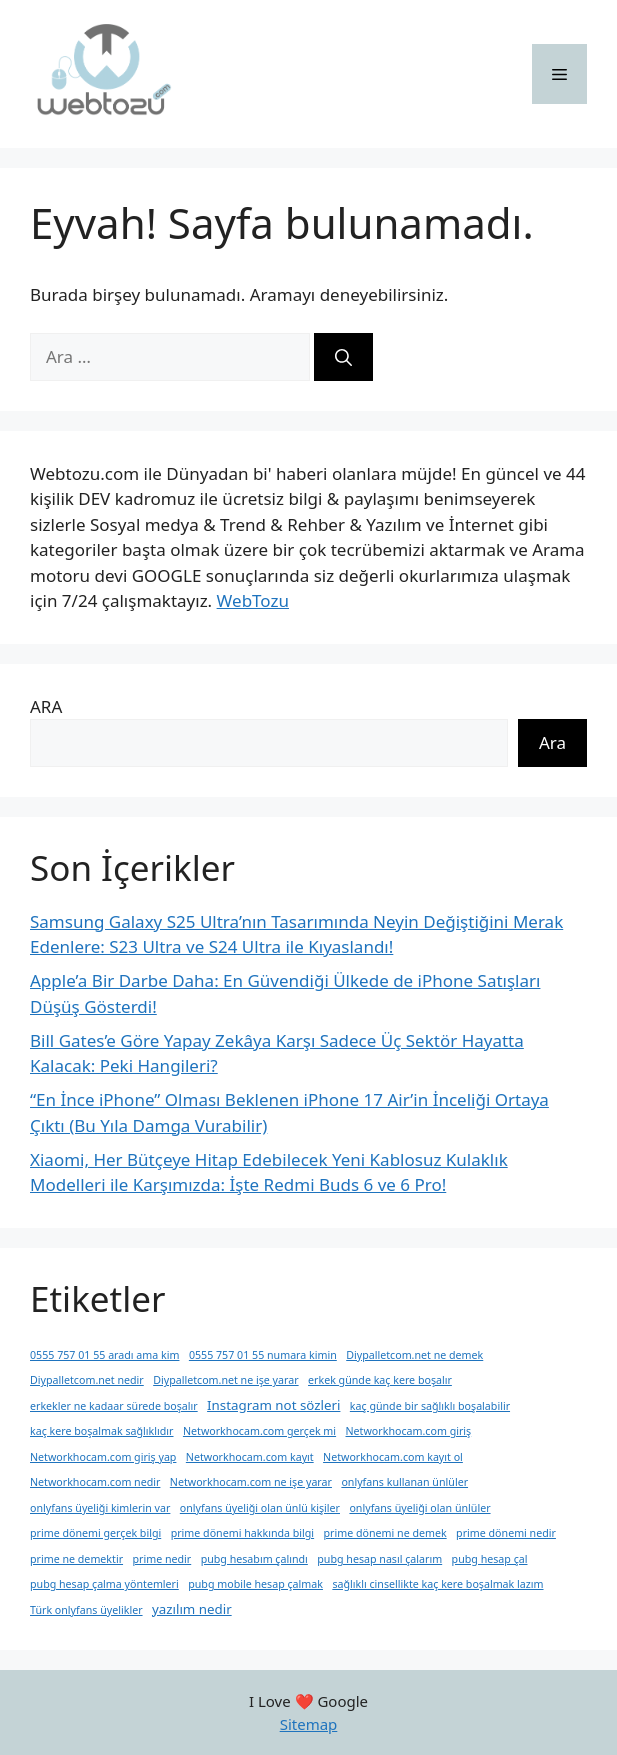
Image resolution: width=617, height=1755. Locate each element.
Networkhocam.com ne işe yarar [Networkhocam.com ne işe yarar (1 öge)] (251, 1482)
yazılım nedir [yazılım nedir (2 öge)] (192, 1609)
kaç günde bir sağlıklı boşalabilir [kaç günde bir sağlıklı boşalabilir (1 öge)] (430, 1406)
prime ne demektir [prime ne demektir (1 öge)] (76, 1559)
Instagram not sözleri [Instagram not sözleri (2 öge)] (273, 1405)
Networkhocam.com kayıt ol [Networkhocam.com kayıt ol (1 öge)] (393, 1457)
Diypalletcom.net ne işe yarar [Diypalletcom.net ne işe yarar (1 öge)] (225, 1380)
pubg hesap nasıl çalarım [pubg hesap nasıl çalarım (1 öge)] (379, 1559)
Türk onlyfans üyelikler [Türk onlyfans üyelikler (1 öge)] (86, 1610)
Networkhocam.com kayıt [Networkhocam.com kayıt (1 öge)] (250, 1457)
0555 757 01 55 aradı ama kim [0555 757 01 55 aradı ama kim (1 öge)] (104, 1355)
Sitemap (309, 1724)
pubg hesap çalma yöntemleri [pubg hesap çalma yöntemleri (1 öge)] (104, 1584)
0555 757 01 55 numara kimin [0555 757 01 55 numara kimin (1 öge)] (263, 1355)
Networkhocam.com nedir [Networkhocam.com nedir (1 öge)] (95, 1482)
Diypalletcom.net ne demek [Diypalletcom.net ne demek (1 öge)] (414, 1355)
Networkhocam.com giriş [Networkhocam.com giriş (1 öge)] (409, 1431)
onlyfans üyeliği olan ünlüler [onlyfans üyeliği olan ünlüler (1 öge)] (419, 1508)
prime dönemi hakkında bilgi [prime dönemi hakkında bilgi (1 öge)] (242, 1533)
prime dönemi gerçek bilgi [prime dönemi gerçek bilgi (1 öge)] (95, 1533)
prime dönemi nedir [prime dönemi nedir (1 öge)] (506, 1533)
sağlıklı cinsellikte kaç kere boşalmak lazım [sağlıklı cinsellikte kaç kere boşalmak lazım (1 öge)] (437, 1584)
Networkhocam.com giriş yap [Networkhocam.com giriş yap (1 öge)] (103, 1457)
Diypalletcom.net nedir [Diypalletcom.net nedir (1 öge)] (87, 1380)
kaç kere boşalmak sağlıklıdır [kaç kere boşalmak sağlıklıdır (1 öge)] (102, 1431)
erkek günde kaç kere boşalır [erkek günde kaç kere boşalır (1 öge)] (380, 1380)
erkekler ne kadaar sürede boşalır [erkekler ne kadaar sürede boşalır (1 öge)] (114, 1406)
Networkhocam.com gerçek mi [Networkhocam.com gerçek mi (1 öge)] (259, 1431)
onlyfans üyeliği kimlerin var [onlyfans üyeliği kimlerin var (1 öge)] (100, 1508)
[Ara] (343, 357)
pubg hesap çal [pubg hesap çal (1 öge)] (490, 1559)
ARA (46, 706)
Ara (552, 742)
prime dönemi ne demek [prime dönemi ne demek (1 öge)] (385, 1533)
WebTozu (253, 600)
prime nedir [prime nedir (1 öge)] (161, 1559)
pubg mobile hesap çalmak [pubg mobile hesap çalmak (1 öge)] (255, 1584)
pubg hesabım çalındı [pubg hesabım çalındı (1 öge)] (254, 1559)
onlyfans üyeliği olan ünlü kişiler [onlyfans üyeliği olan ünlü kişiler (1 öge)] (260, 1508)
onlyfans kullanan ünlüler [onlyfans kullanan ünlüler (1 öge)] (404, 1482)
